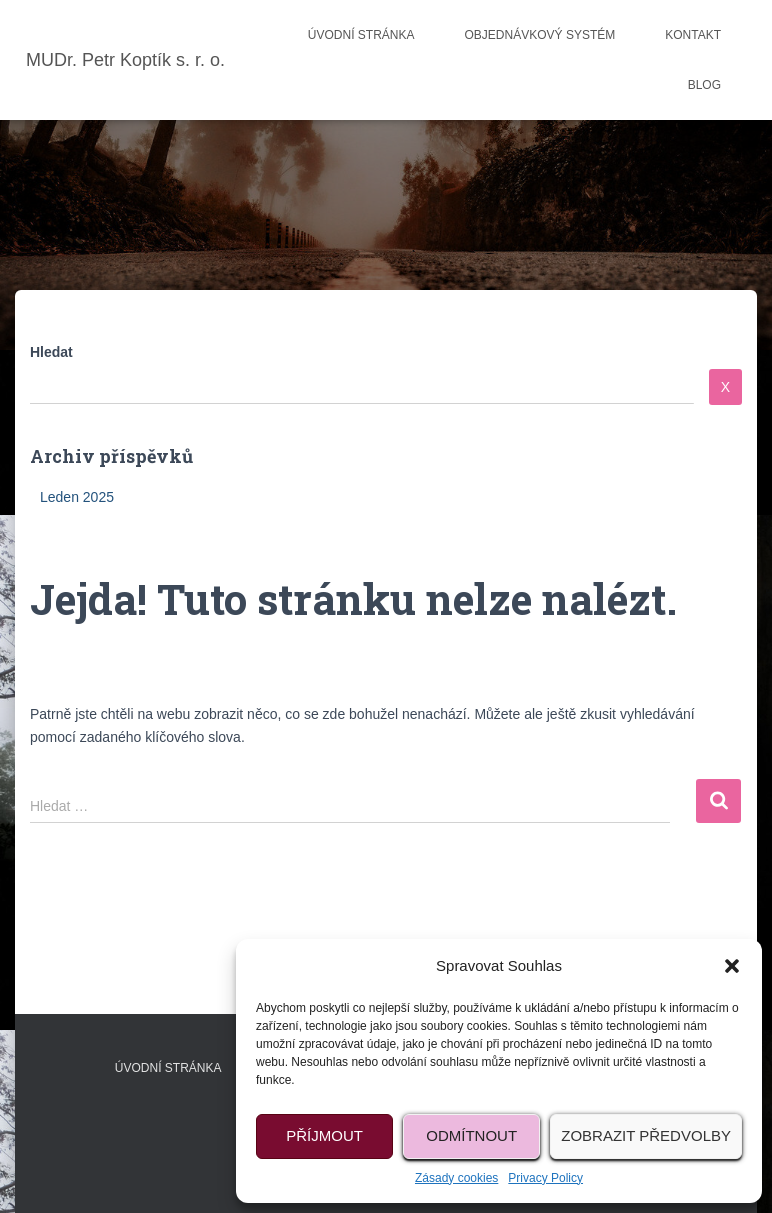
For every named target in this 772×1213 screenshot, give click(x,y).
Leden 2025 (77, 497)
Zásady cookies (456, 1178)
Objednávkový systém (540, 35)
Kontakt (693, 35)
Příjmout (324, 1135)
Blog (704, 85)
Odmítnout (471, 1135)
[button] (732, 966)
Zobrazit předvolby (646, 1135)
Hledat (51, 352)
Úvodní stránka (361, 35)
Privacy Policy (545, 1178)
